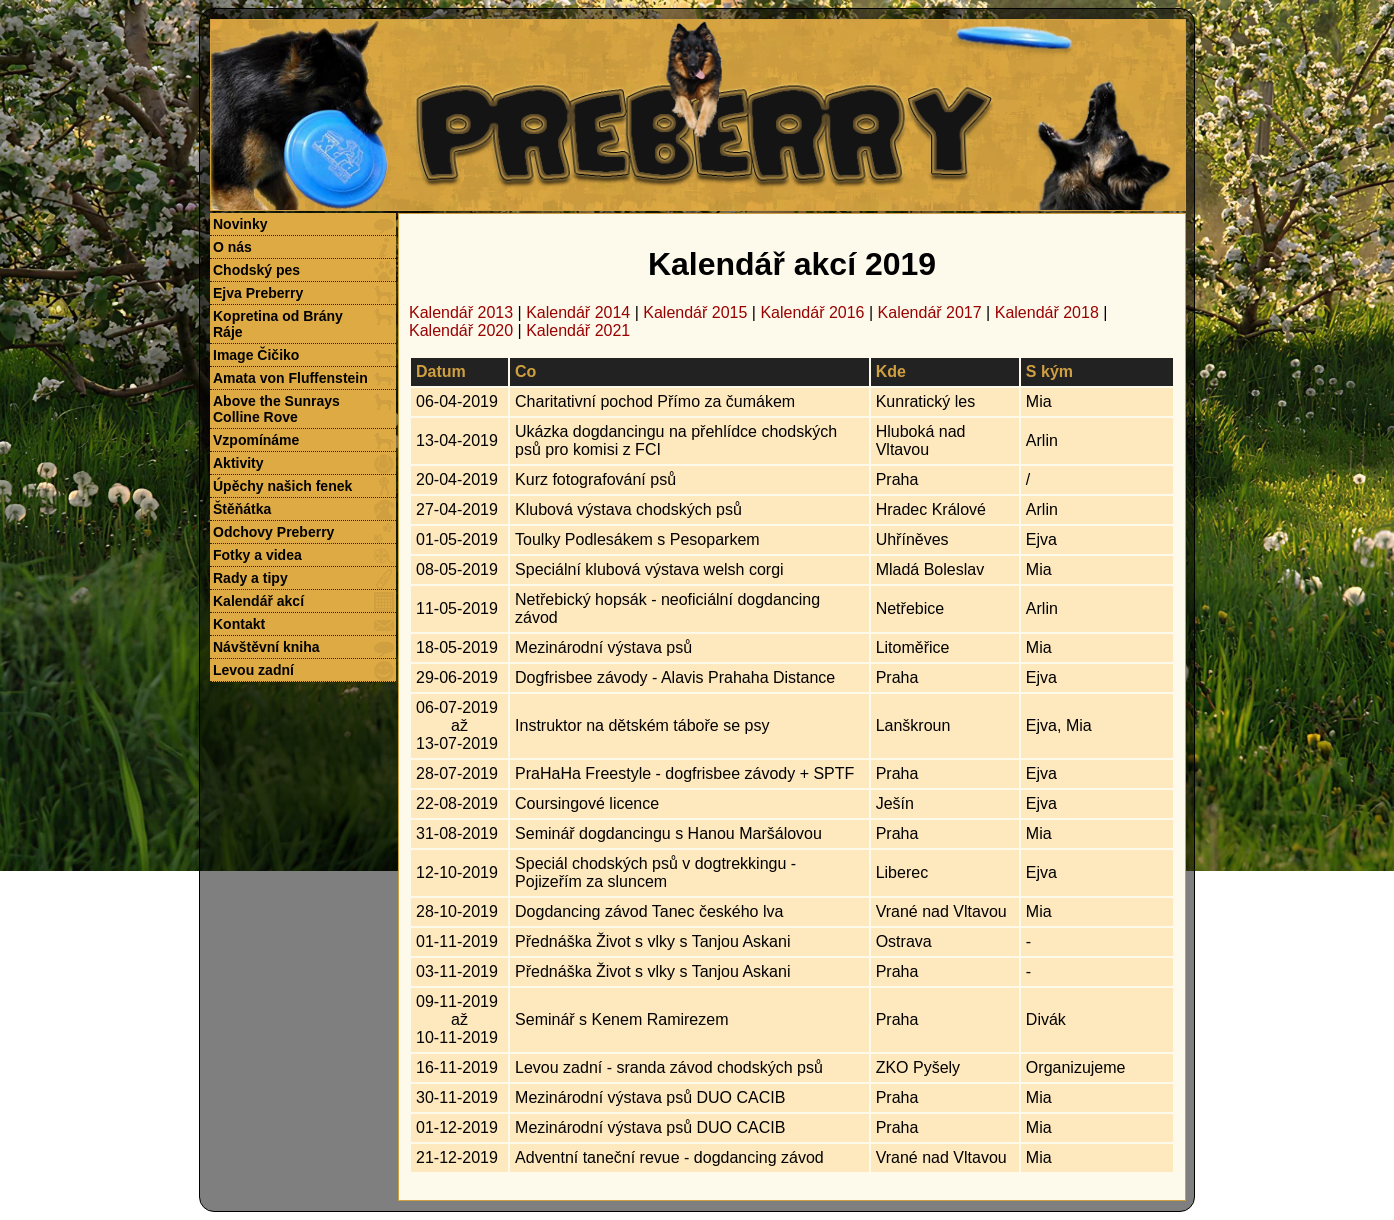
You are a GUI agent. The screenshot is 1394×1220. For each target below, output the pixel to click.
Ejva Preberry (258, 293)
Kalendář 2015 (695, 312)
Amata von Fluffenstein (290, 378)
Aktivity (238, 463)
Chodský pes (256, 270)
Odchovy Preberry (273, 532)
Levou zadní (253, 670)
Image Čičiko (256, 355)
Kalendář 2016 (812, 312)
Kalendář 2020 (461, 330)
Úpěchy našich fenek (282, 486)
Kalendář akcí (258, 601)
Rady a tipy (250, 578)
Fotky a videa (257, 555)
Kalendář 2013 (461, 312)
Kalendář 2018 (1047, 312)
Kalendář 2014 (578, 312)
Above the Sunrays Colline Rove (276, 409)
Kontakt (239, 624)
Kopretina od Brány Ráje (278, 324)
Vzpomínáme (256, 440)
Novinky (240, 224)
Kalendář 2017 (930, 312)
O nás (232, 247)
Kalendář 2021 (578, 330)
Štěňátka (242, 509)
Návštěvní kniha (266, 647)
